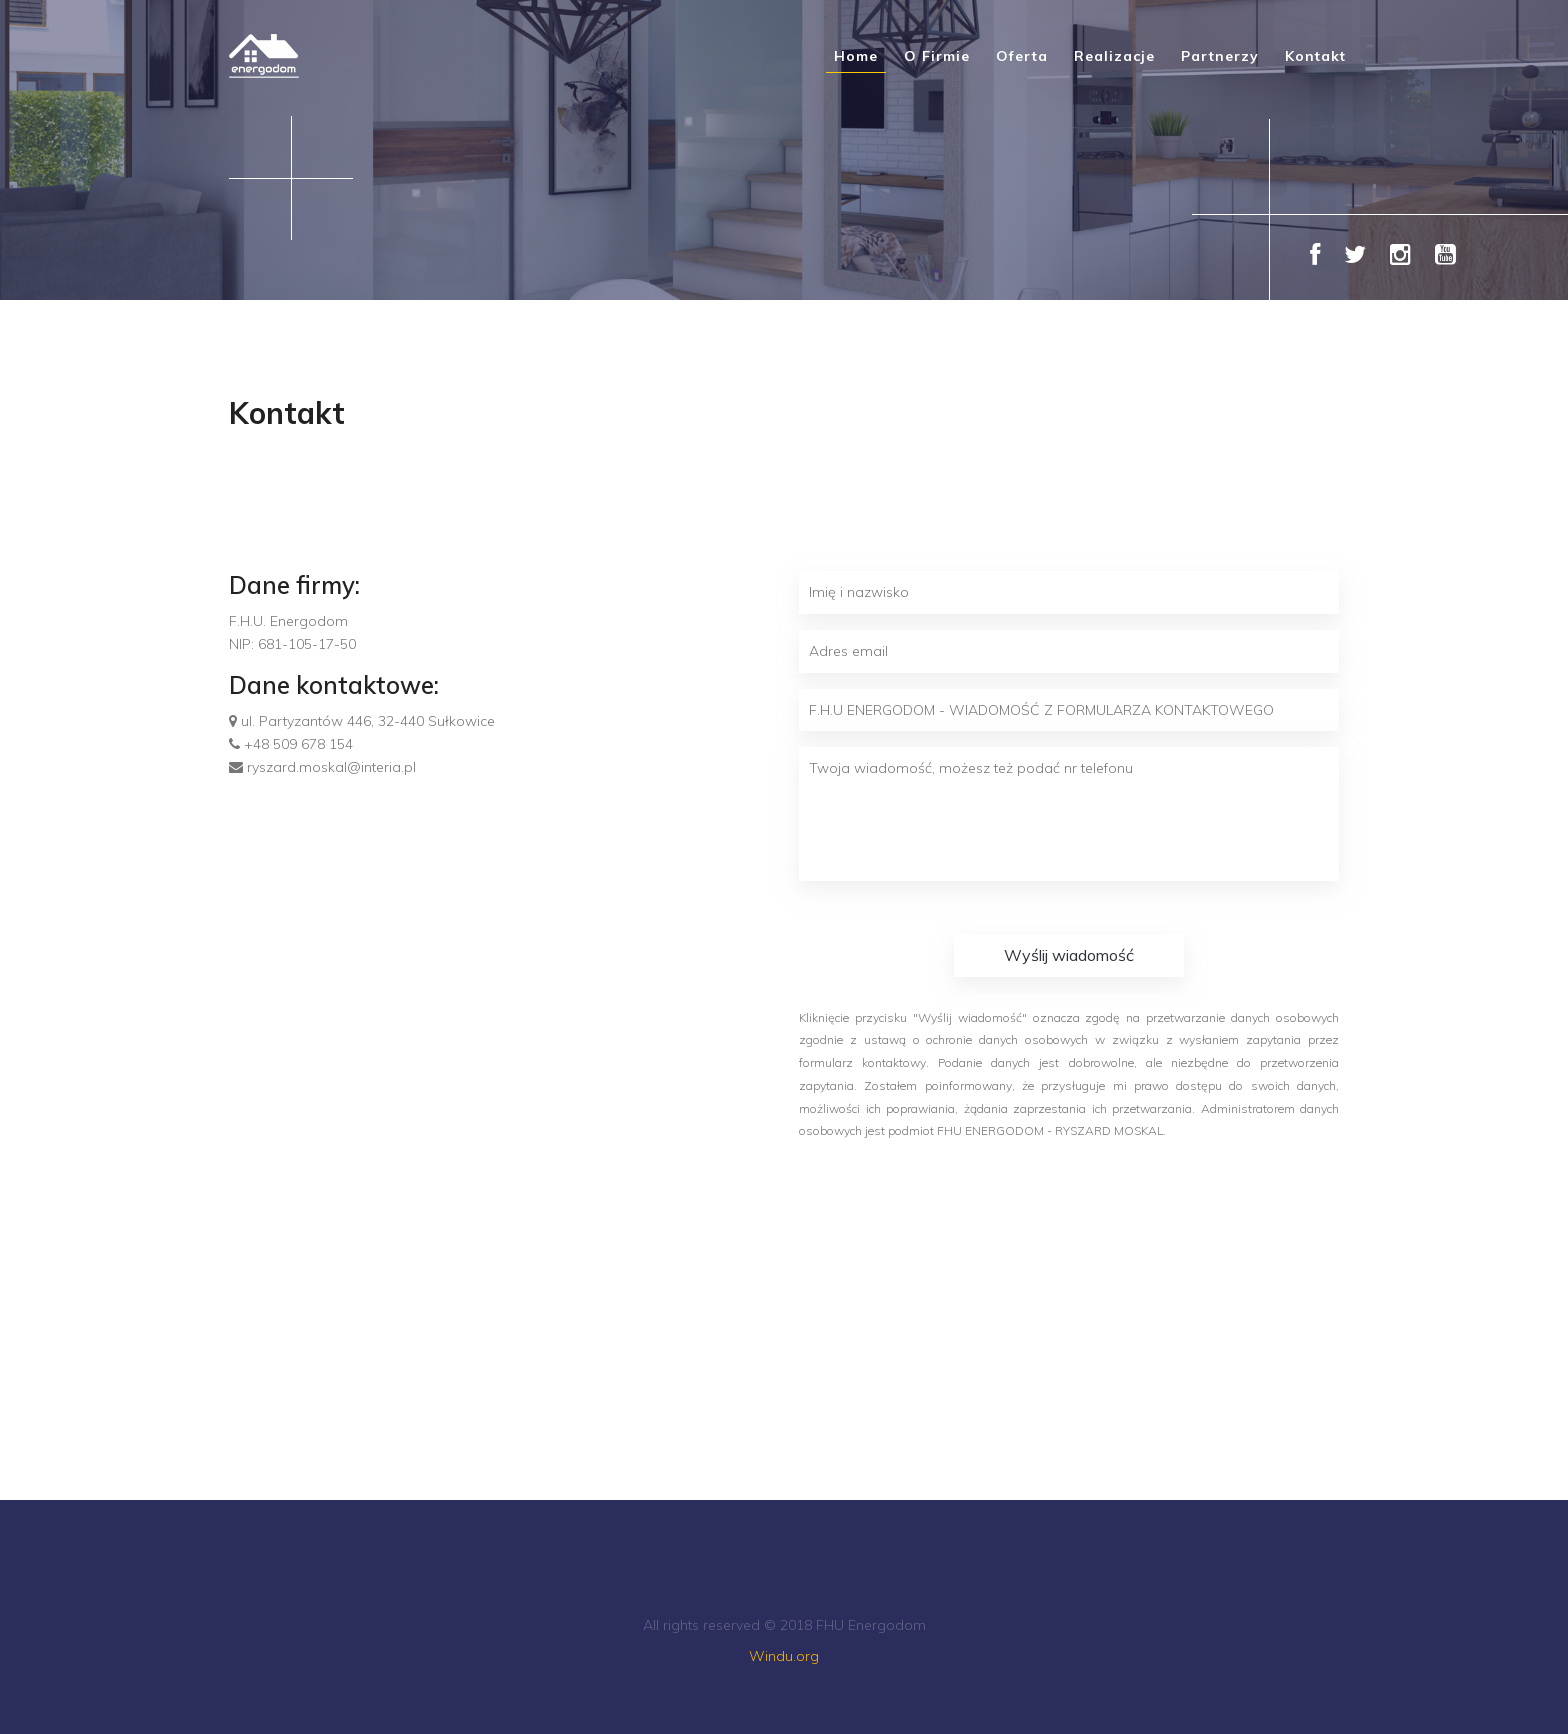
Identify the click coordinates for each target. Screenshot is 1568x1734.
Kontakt (1315, 56)
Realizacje (1114, 56)
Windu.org (784, 1656)
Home (856, 56)
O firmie (937, 56)
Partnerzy (1220, 56)
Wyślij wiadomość (1069, 955)
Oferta (1022, 56)
